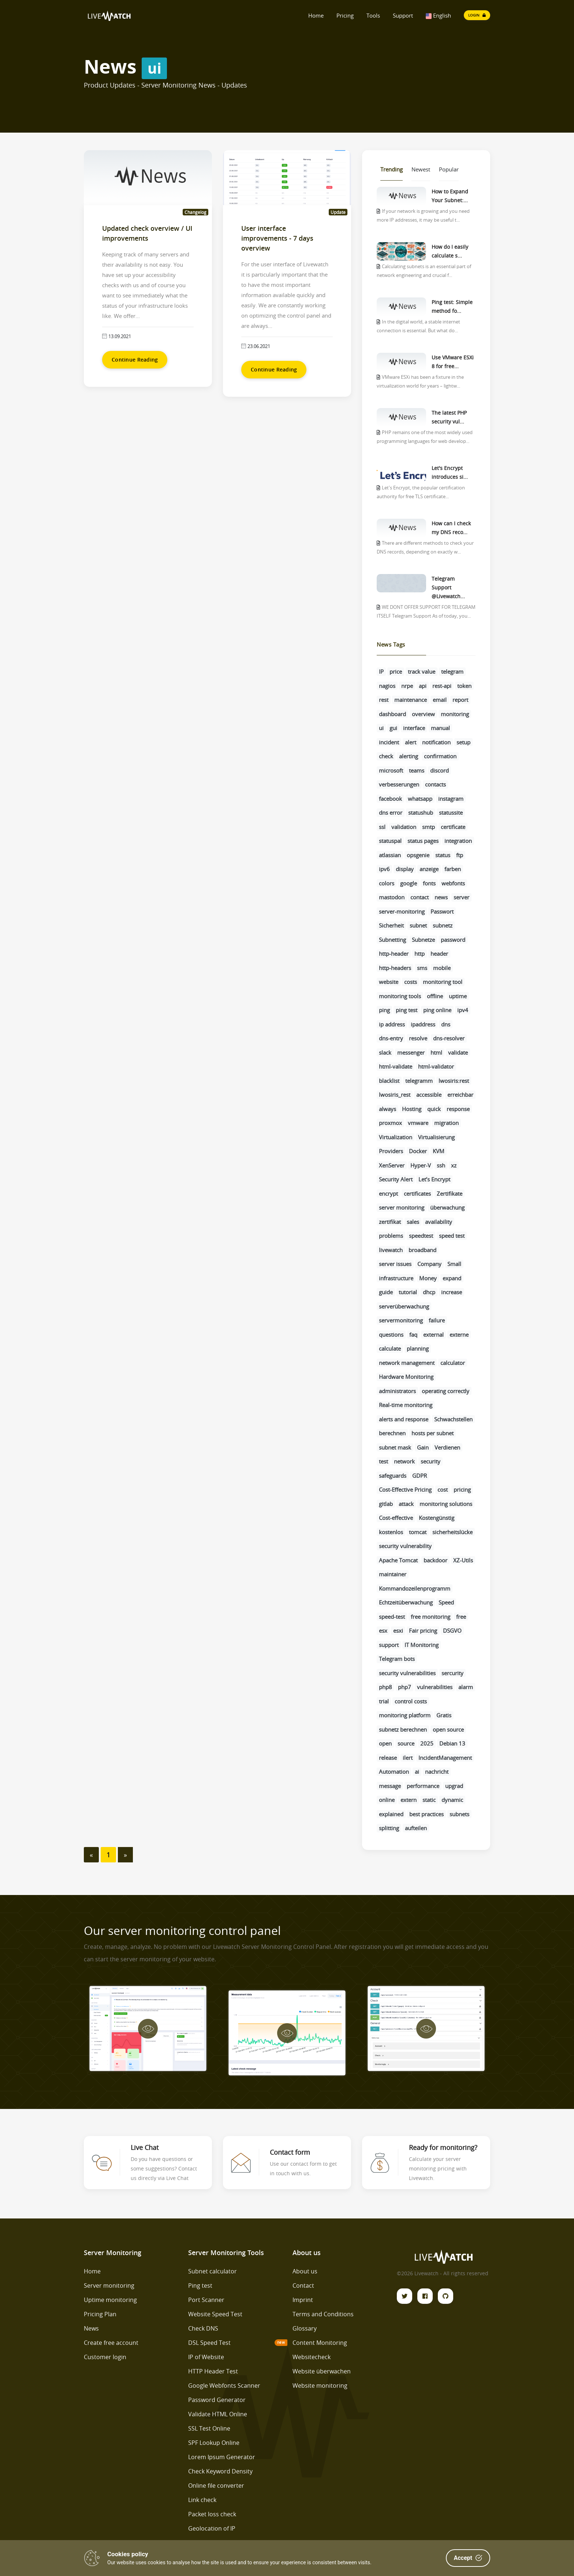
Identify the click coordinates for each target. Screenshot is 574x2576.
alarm (465, 1687)
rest (383, 699)
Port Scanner (206, 2300)
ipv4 (462, 1010)
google (408, 883)
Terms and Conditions (323, 2314)
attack (406, 1503)
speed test (452, 1235)
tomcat (417, 1532)
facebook (390, 798)
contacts (435, 784)
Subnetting (392, 939)
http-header (394, 953)
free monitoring (430, 1616)
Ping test (200, 2285)
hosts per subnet (432, 1433)
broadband (422, 1250)
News (91, 2328)
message (390, 1785)
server (461, 897)
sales (413, 1221)
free (461, 1616)
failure (437, 1320)
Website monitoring (319, 2385)
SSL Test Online (209, 2428)
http (419, 953)
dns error (390, 812)
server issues (395, 1263)
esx (383, 1630)
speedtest (421, 1235)
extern (408, 1799)
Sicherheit (391, 925)
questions (391, 1334)
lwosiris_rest (394, 1094)
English (438, 15)
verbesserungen (399, 784)
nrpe (407, 685)
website (388, 981)
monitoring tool (442, 981)
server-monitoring (402, 911)
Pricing (345, 15)
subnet (418, 925)
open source (448, 1729)
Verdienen (447, 1447)
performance (423, 1785)
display (405, 869)
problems (391, 1235)
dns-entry (391, 1038)
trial (384, 1701)
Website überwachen (321, 2371)
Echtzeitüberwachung (406, 1602)
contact (419, 897)
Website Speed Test (215, 2314)
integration (458, 840)
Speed (446, 1602)
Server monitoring (109, 2285)
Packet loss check (212, 2514)
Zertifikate (449, 1193)
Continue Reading (135, 359)
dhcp (429, 1292)
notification (436, 742)
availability (438, 1221)
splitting (389, 1828)
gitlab (386, 1503)
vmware (418, 1122)
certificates (417, 1193)
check (386, 756)
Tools (373, 15)
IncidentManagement (445, 1757)
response (458, 1109)
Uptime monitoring (110, 2300)
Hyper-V (420, 1165)
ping (384, 1010)
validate (458, 1052)
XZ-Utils (463, 1560)
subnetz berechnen (403, 1729)
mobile (442, 967)
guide (386, 1292)
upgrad (454, 1785)
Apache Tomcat (398, 1560)
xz (453, 1165)
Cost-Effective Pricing (405, 1489)
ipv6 (384, 869)
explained (391, 1814)
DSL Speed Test (209, 2343)
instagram (450, 798)
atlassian (390, 855)
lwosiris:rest (454, 1080)
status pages (423, 840)
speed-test (392, 1616)
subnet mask (395, 1447)
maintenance (410, 699)
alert (410, 742)
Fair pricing (423, 1630)
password (453, 939)
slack (385, 1052)
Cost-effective (396, 1517)
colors (386, 883)
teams (416, 770)
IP (381, 671)
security (430, 1461)
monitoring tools (400, 996)
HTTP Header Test (213, 2371)
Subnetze (423, 939)
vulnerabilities (434, 1687)
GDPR (419, 1475)
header (439, 953)
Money (428, 1278)
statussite (451, 812)
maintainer (392, 1574)
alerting (408, 756)
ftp (459, 855)
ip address (392, 1024)
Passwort (442, 911)
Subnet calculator (212, 2271)
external (433, 1334)
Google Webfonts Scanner (224, 2385)
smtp (428, 826)
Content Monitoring (319, 2343)
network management (407, 1362)
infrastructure (396, 1278)
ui (381, 728)
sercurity (452, 1673)
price (396, 671)
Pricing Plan (100, 2314)
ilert (408, 1757)
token (464, 685)
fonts (429, 883)
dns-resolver (449, 1038)
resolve (418, 1038)
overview (423, 714)
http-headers (395, 967)
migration (446, 1122)
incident (389, 742)
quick (434, 1109)
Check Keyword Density (220, 2471)
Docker (418, 1151)
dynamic (452, 1799)
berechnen (392, 1433)
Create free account (111, 2343)
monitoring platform (404, 1715)
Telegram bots (397, 1658)
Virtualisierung (436, 1137)
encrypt (388, 1193)
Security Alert (396, 1179)
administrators (397, 1391)
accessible (428, 1094)
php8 (385, 1687)
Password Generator (217, 2400)
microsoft (391, 770)
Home (316, 15)
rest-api (441, 685)
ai (417, 1771)
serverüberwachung (404, 1306)
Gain (423, 1447)
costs (410, 981)
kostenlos (391, 1532)
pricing (462, 1489)
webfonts (453, 883)
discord (439, 770)
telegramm (419, 1080)
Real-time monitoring (405, 1405)
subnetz (442, 925)
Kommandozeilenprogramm (414, 1588)
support (389, 1644)
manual (440, 728)
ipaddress (423, 1024)
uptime (458, 996)
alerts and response (403, 1419)
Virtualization (395, 1137)
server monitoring (401, 1207)
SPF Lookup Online (213, 2443)
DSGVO (452, 1630)
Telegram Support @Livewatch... (448, 587)
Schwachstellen (453, 1419)
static (429, 1799)
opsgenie (418, 855)
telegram (452, 671)
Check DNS (203, 2328)
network (404, 1461)
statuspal (390, 840)
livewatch (391, 1250)
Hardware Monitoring (406, 1376)
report (460, 699)
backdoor (435, 1560)
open (385, 1743)
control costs (411, 1701)
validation (403, 826)
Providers (391, 1151)
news (441, 897)
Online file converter (216, 2485)
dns (445, 1024)
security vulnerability (405, 1546)
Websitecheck (311, 2357)
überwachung (447, 1207)
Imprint (302, 2300)
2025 (426, 1743)
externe (459, 1334)
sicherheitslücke (452, 1532)
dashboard (392, 714)
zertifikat (390, 1221)
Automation (394, 1771)
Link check (202, 2500)
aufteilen (416, 1828)
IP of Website (206, 2357)
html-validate (395, 1066)
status (442, 855)
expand (452, 1278)
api (422, 685)
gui (393, 728)
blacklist (389, 1080)
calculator (452, 1362)
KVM (438, 1151)
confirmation (440, 756)
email (440, 699)
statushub (420, 812)
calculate (390, 1348)
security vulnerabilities (407, 1673)
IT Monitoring (422, 1644)
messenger (411, 1052)
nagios (387, 685)
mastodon (392, 897)
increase (451, 1292)
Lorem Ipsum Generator (221, 2457)
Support (403, 15)
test (383, 1461)
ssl (382, 826)
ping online (437, 1010)
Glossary (304, 2328)
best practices (426, 1814)
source (406, 1743)
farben (452, 869)
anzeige (429, 869)
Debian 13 (452, 1743)
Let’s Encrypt (434, 1179)
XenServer (392, 1165)
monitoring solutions (446, 1503)
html (436, 1052)
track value (421, 671)
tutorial (408, 1292)
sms (422, 967)
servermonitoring (401, 1320)
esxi (398, 1630)
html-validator (436, 1066)
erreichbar (460, 1094)
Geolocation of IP (211, 2528)
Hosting (411, 1109)
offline (435, 996)
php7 (404, 1687)
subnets (459, 1814)
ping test (406, 1010)
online (387, 1799)
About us (304, 2271)
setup (463, 742)
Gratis (443, 1715)
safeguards (392, 1475)
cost (442, 1489)
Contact (303, 2285)
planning (418, 1348)
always (387, 1109)
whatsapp (420, 798)
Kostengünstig (436, 1517)
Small (454, 1263)
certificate (453, 826)
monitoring (455, 714)
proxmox (390, 1122)
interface (414, 728)
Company (429, 1263)
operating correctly (445, 1391)
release (388, 1757)
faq (413, 1334)
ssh (441, 1165)
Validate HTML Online (217, 2414)
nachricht (436, 1771)
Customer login (105, 2357)
